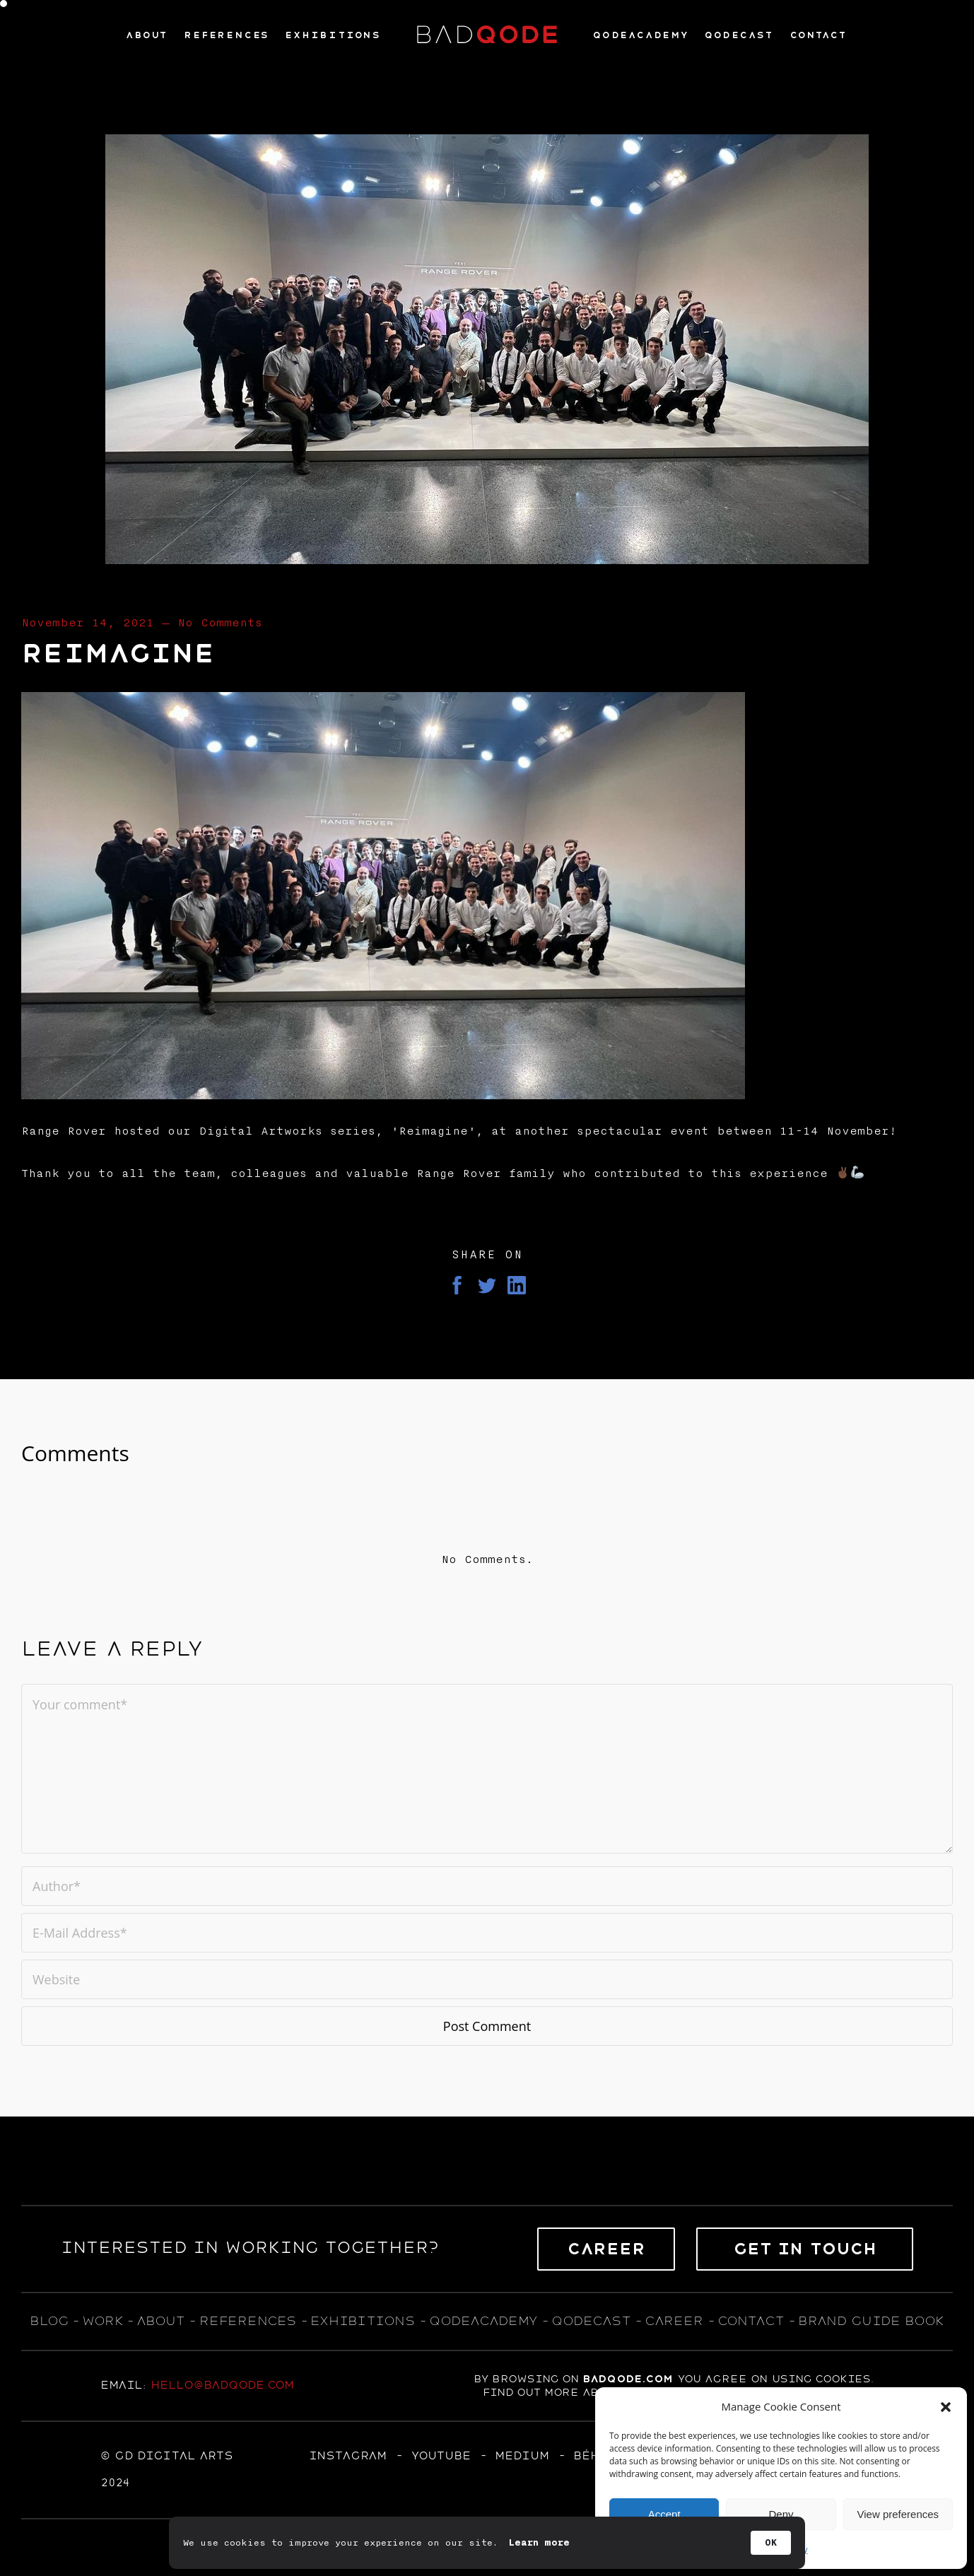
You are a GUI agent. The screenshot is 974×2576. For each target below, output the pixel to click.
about (160, 2321)
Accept (664, 2514)
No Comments (219, 622)
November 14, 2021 (87, 622)
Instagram (348, 2455)
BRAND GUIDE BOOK (871, 2321)
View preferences (898, 2514)
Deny (780, 2514)
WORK (102, 2321)
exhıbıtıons (362, 2321)
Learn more (539, 2543)
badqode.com (627, 2378)
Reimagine (118, 653)
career (674, 2321)
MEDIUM (522, 2455)
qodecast (593, 2321)
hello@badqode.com (222, 2385)
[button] (946, 2407)
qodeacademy (483, 2321)
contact (750, 2321)
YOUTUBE (441, 2455)
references (247, 2321)
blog (49, 2321)
